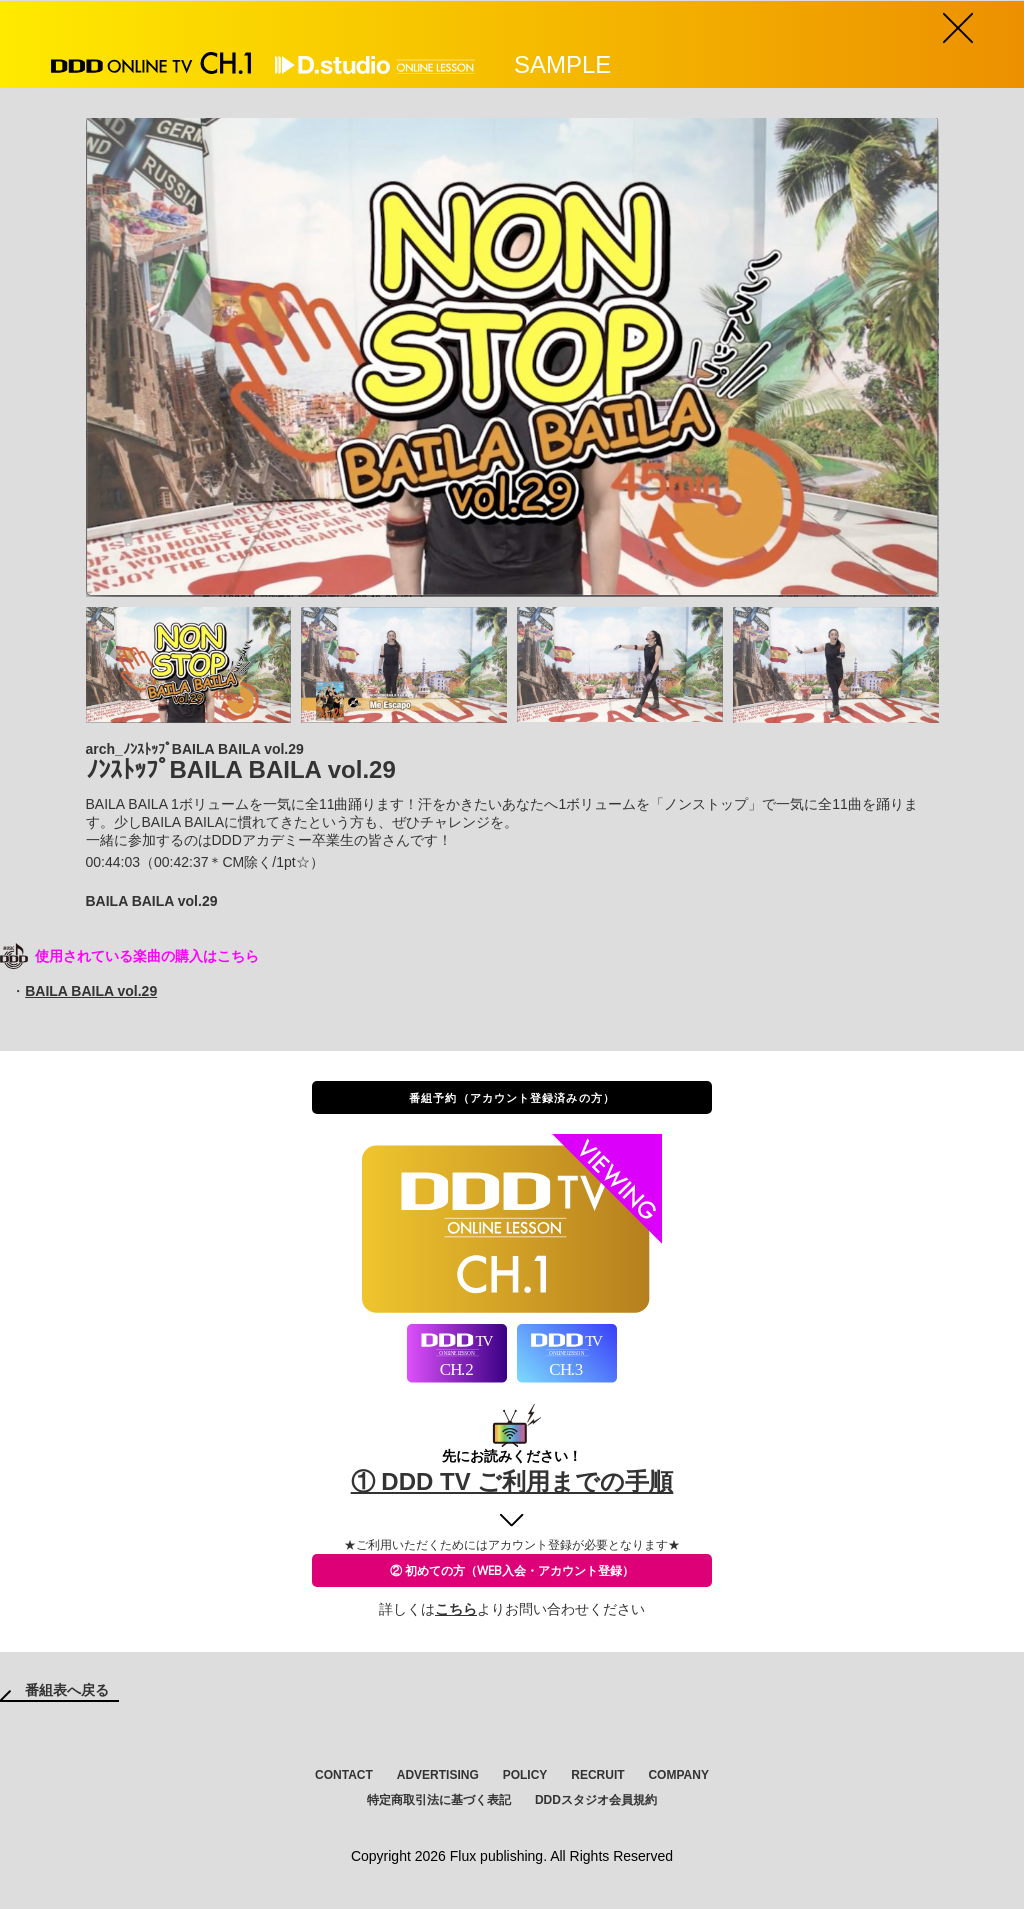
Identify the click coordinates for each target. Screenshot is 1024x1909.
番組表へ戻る (67, 1690)
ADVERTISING (438, 1775)
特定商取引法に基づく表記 (439, 1800)
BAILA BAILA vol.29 (91, 991)
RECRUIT (597, 1775)
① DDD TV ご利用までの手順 (512, 1481)
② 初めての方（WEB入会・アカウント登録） (512, 1570)
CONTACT (344, 1775)
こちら (456, 1609)
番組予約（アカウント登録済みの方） (512, 1097)
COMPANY (678, 1775)
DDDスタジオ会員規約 (596, 1800)
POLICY (525, 1775)
